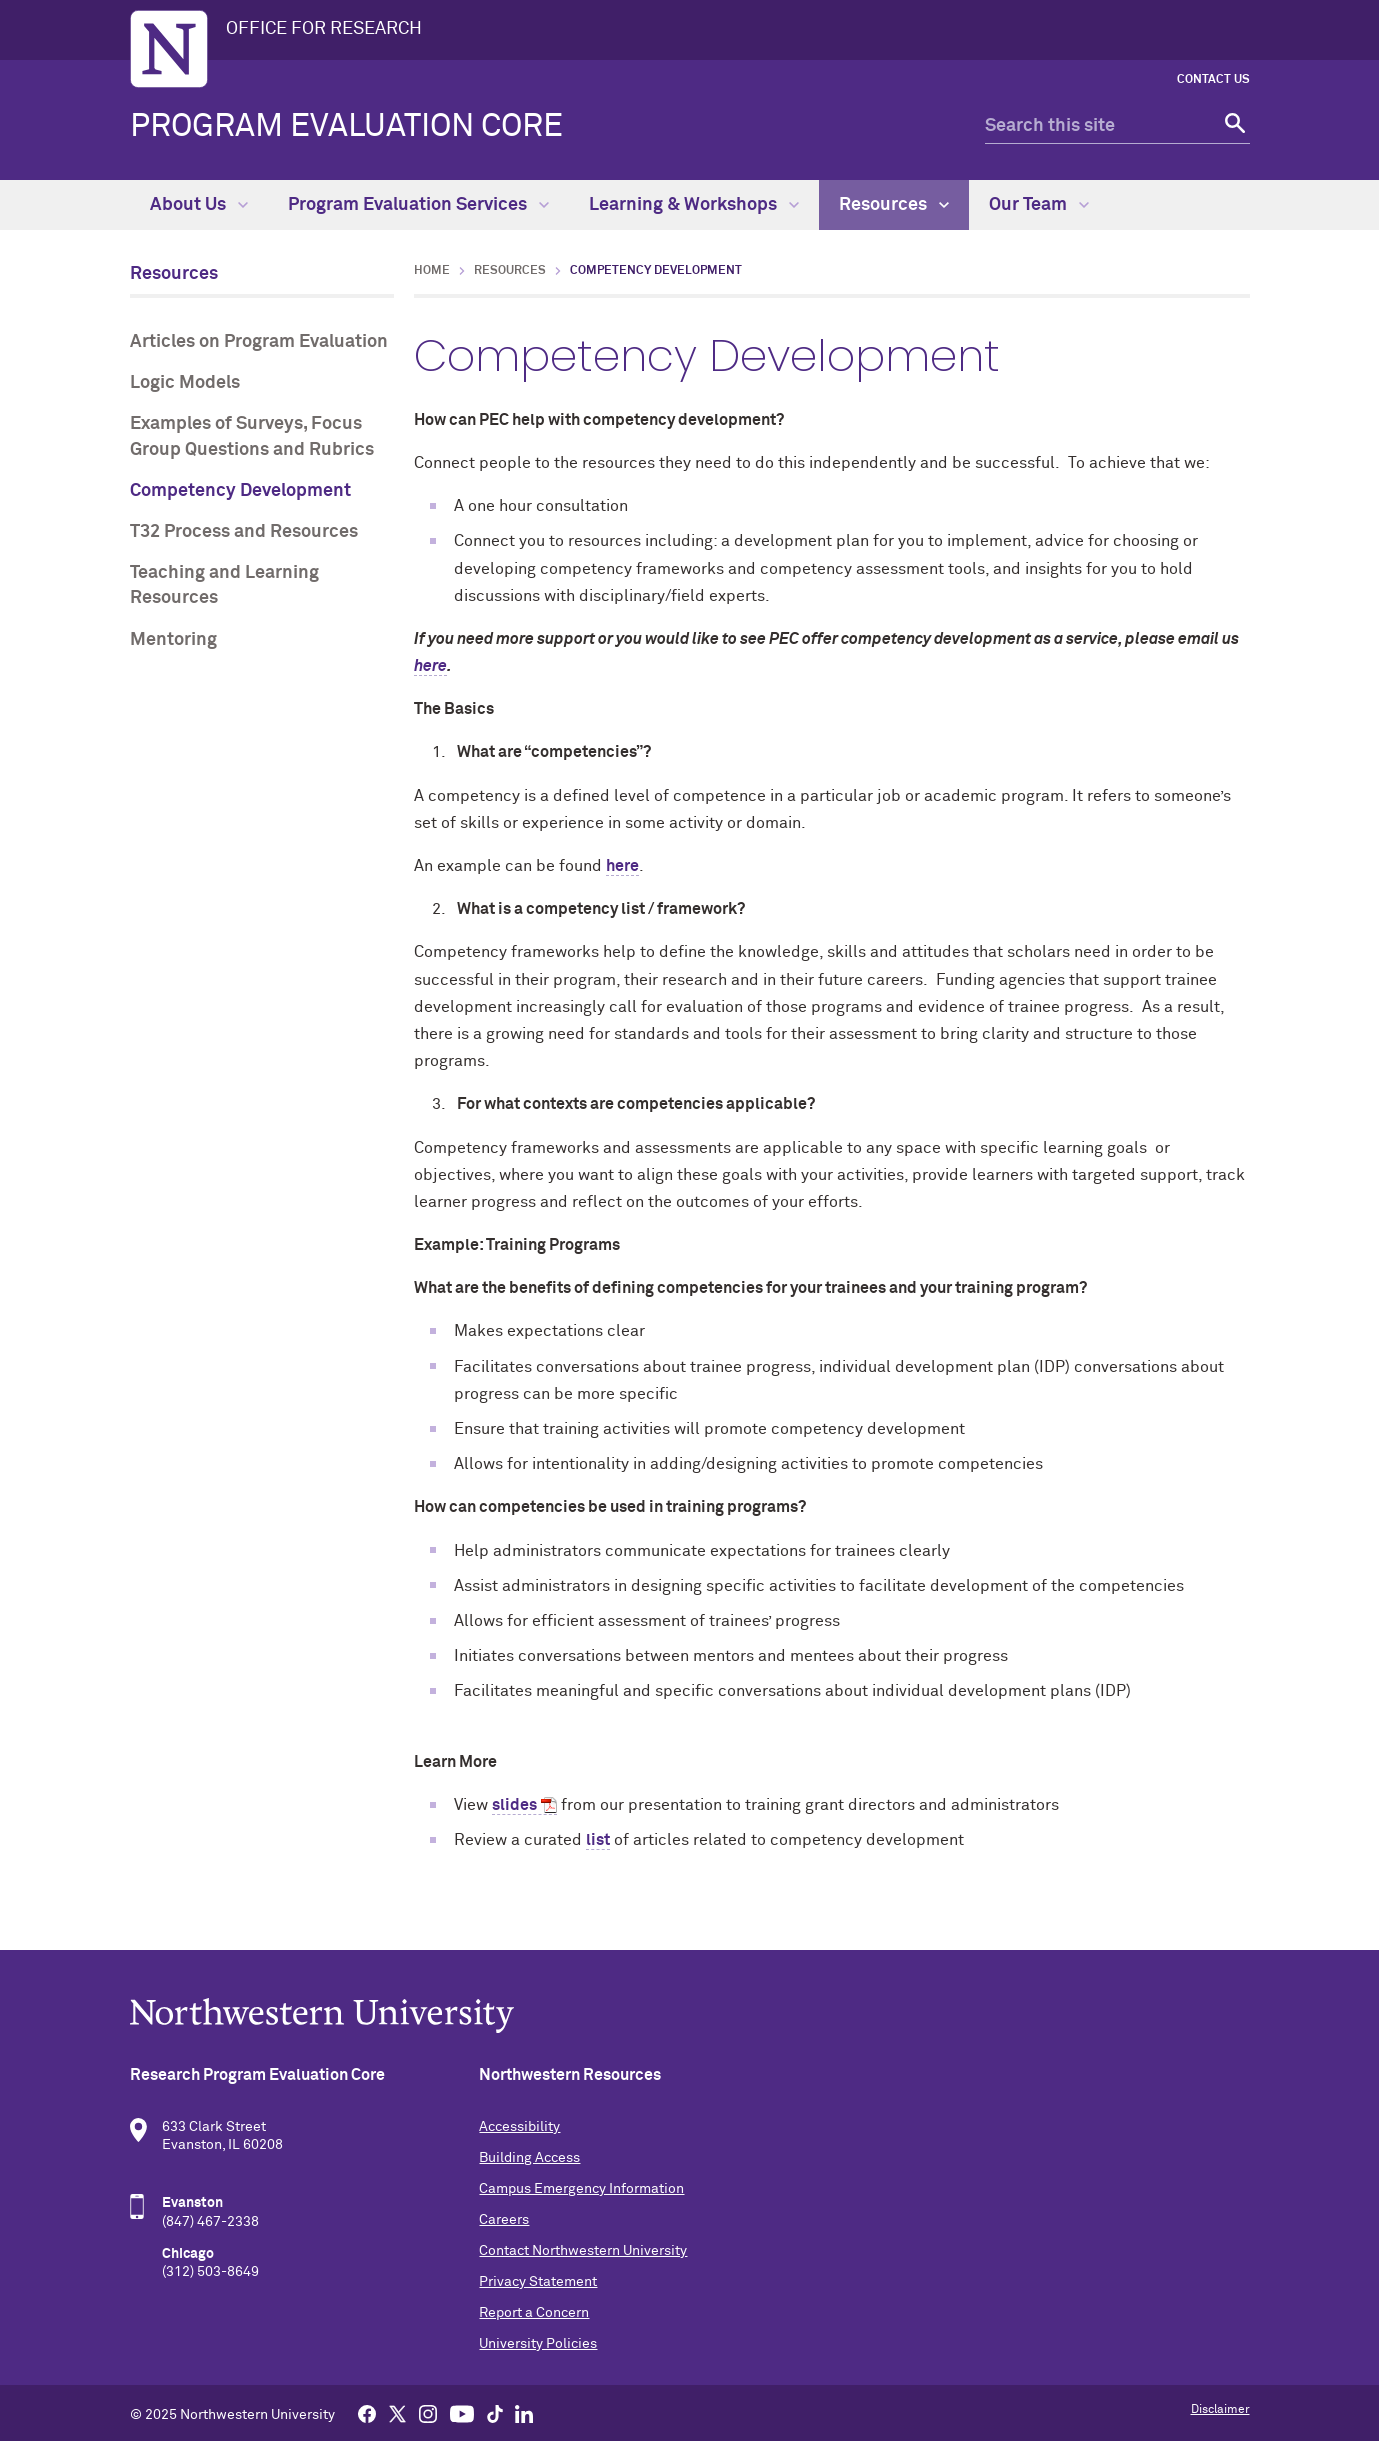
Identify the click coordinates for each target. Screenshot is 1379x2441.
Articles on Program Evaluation (259, 342)
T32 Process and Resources (244, 532)
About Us (199, 205)
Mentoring (173, 640)
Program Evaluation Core (346, 127)
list (598, 1840)
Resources (894, 205)
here (622, 866)
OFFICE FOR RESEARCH (324, 29)
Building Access (529, 2158)
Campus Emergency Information (581, 2189)
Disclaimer (1220, 2410)
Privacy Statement (538, 2282)
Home (432, 271)
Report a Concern (534, 2313)
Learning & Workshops (694, 205)
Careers (504, 2220)
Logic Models (185, 383)
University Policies (538, 2344)
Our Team (1039, 205)
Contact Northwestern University (583, 2251)
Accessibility (519, 2127)
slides (514, 1805)
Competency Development (240, 491)
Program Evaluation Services (418, 205)
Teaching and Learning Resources (224, 585)
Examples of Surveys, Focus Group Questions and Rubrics (252, 436)
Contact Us (1213, 80)
